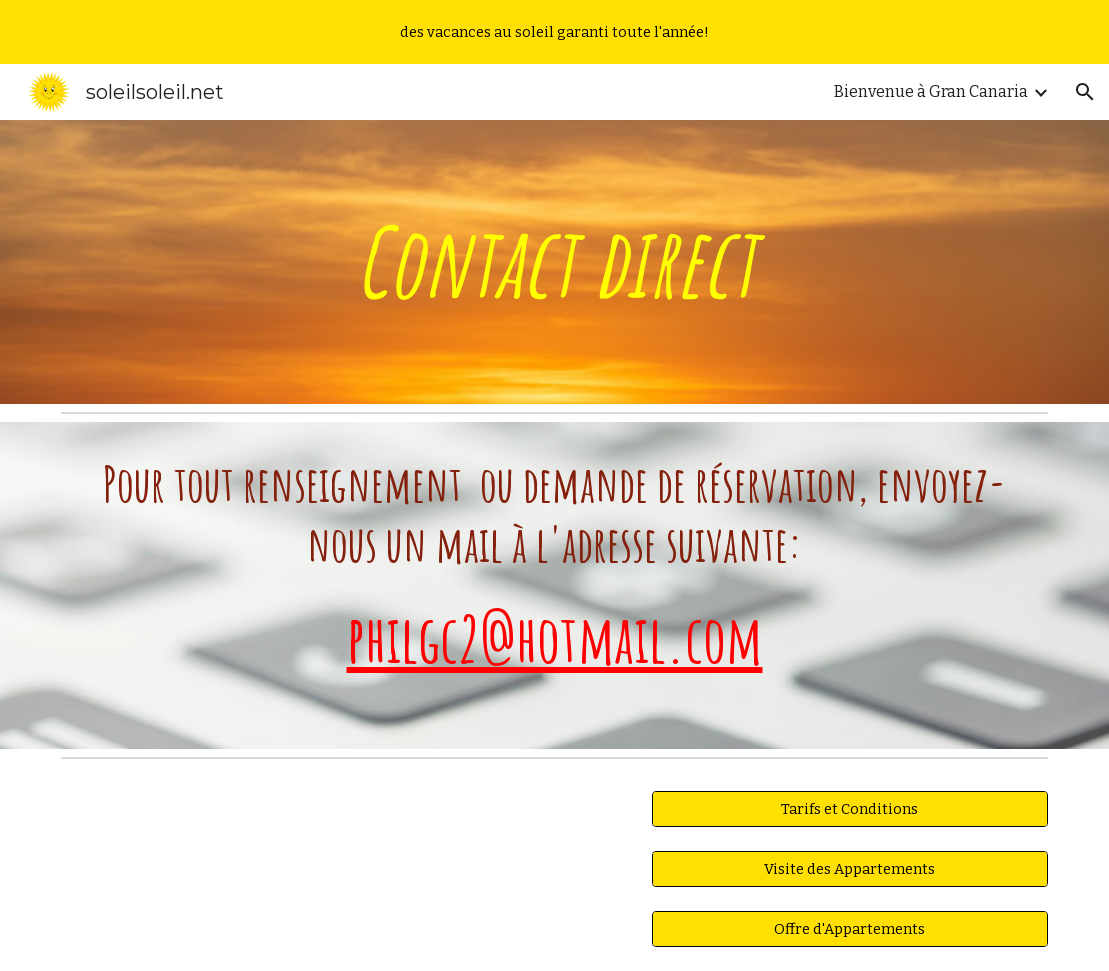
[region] (554, 32)
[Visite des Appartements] (850, 869)
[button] (1085, 92)
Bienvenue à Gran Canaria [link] (931, 91)
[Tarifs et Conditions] (850, 809)
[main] (554, 262)
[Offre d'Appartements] (850, 928)
